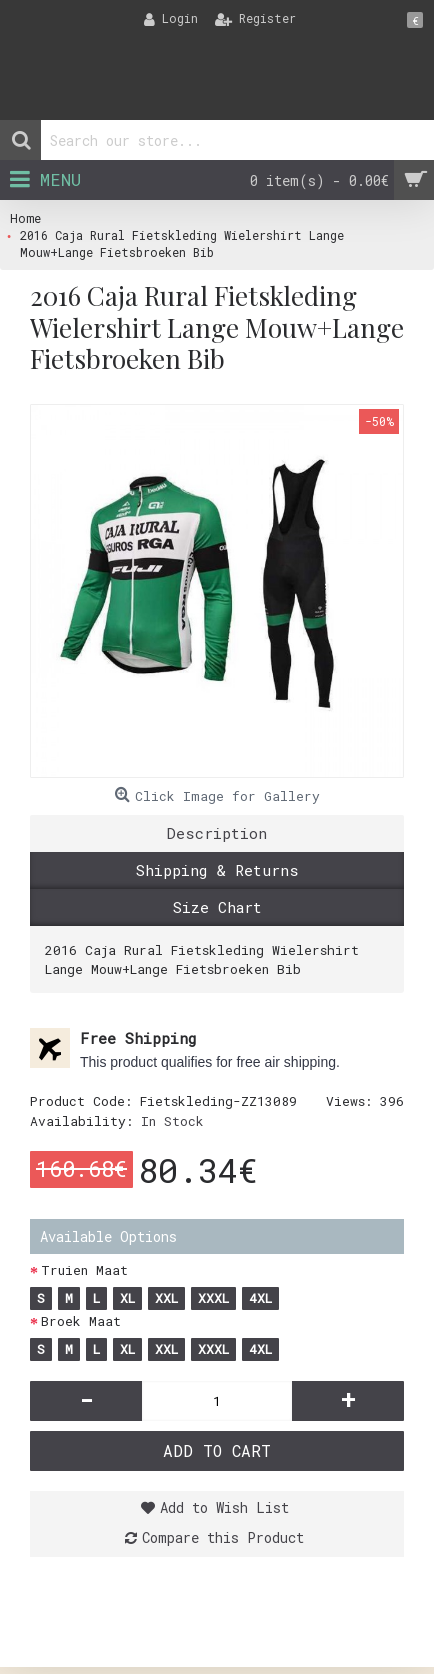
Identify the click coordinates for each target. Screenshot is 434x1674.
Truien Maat (84, 1270)
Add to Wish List (224, 1507)
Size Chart (217, 907)
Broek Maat (81, 1321)
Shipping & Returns (217, 870)
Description (217, 833)
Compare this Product (223, 1537)
